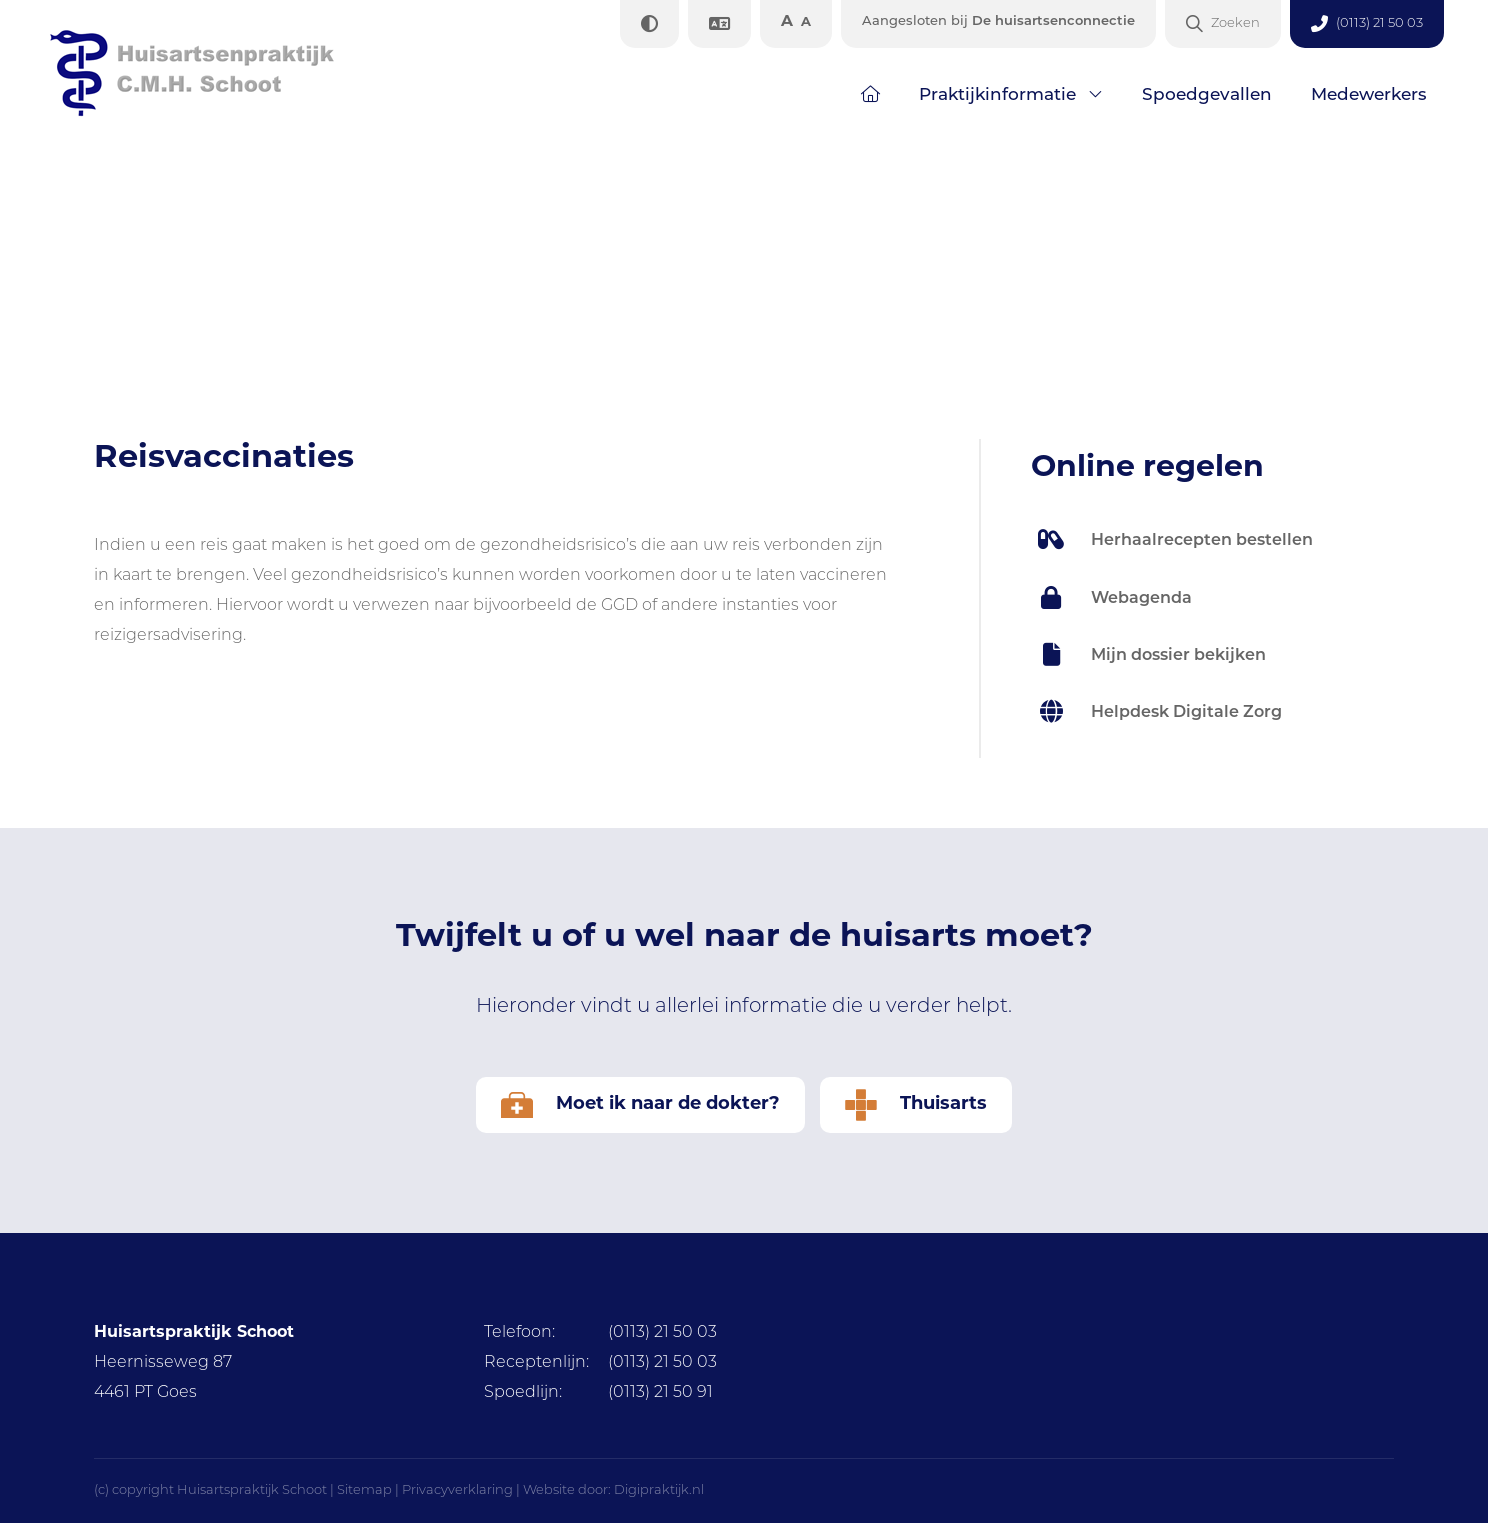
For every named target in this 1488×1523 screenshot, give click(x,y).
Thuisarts (916, 1105)
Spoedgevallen (1207, 95)
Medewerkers (1369, 95)
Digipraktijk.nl (659, 1490)
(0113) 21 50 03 (600, 1333)
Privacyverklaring (457, 1490)
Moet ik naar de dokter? (640, 1105)
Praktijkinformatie (997, 95)
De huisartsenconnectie (998, 21)
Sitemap (364, 1490)
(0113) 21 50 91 (598, 1393)
